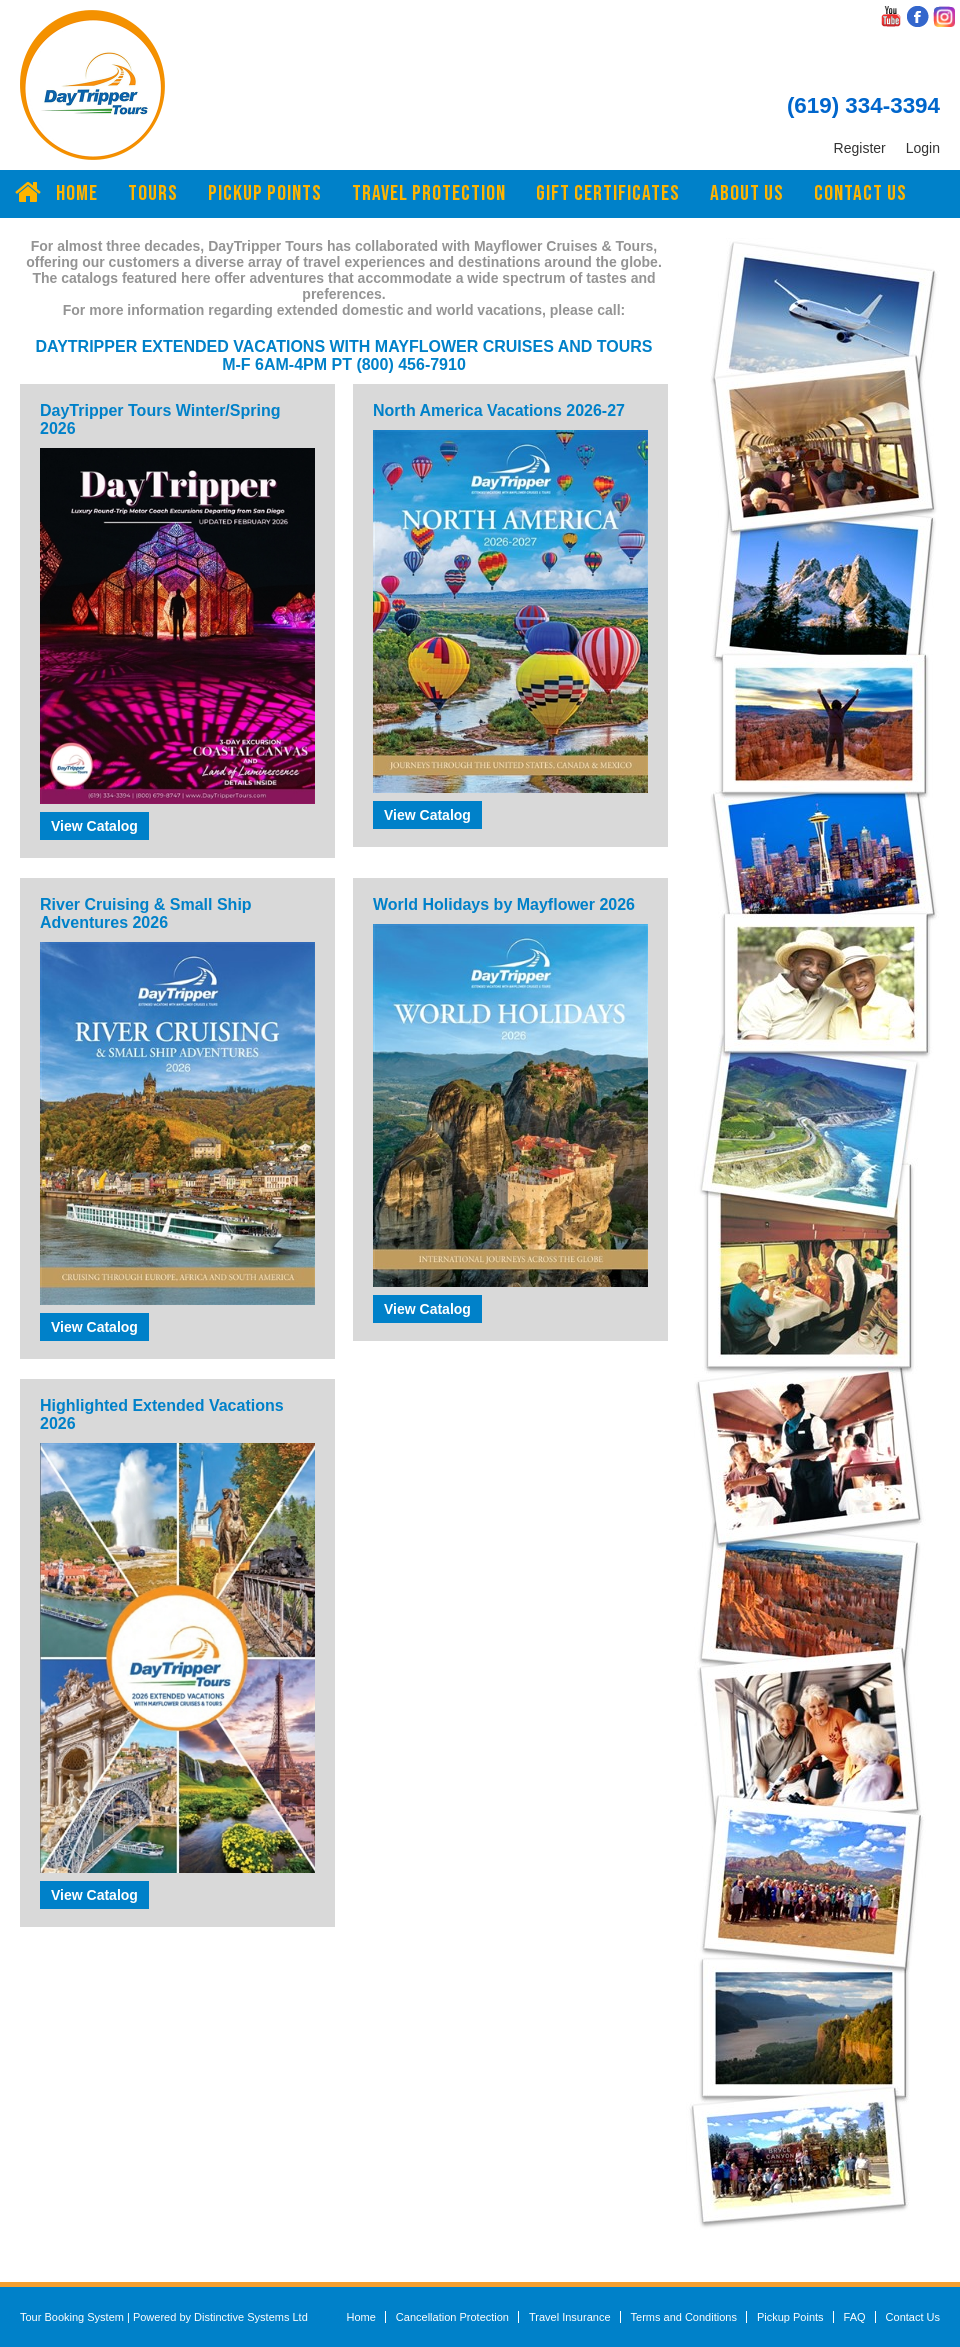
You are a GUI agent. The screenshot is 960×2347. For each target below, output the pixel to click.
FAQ (855, 2317)
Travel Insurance (570, 2317)
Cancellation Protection (452, 2317)
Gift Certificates (608, 193)
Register (860, 148)
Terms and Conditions (684, 2317)
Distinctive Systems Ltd (251, 2317)
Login (923, 148)
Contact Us (860, 193)
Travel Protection (429, 193)
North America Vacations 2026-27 (499, 410)
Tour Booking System (72, 2317)
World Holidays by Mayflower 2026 (504, 904)
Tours (153, 193)
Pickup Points (265, 193)
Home (77, 193)
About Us (747, 193)
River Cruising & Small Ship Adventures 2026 (146, 913)
